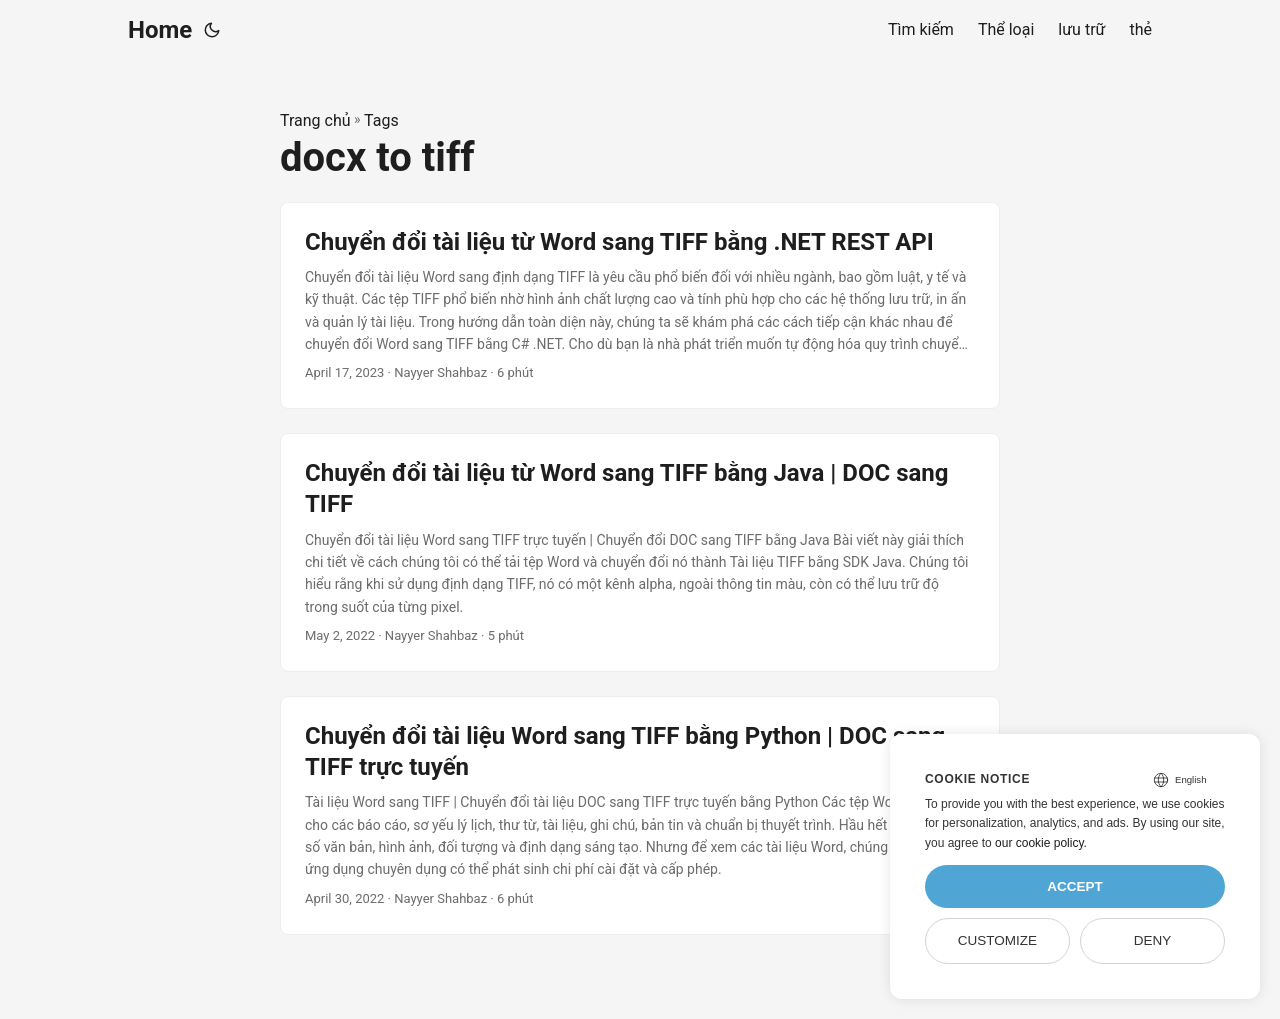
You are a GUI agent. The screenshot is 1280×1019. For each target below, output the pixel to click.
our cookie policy (1039, 843)
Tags (381, 120)
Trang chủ (315, 120)
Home (160, 30)
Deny (1153, 940)
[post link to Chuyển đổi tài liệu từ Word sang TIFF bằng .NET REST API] (640, 306)
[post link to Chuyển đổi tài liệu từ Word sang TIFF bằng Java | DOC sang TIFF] (640, 552)
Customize (997, 940)
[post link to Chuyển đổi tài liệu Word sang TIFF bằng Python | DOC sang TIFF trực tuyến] (640, 815)
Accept (1075, 886)
